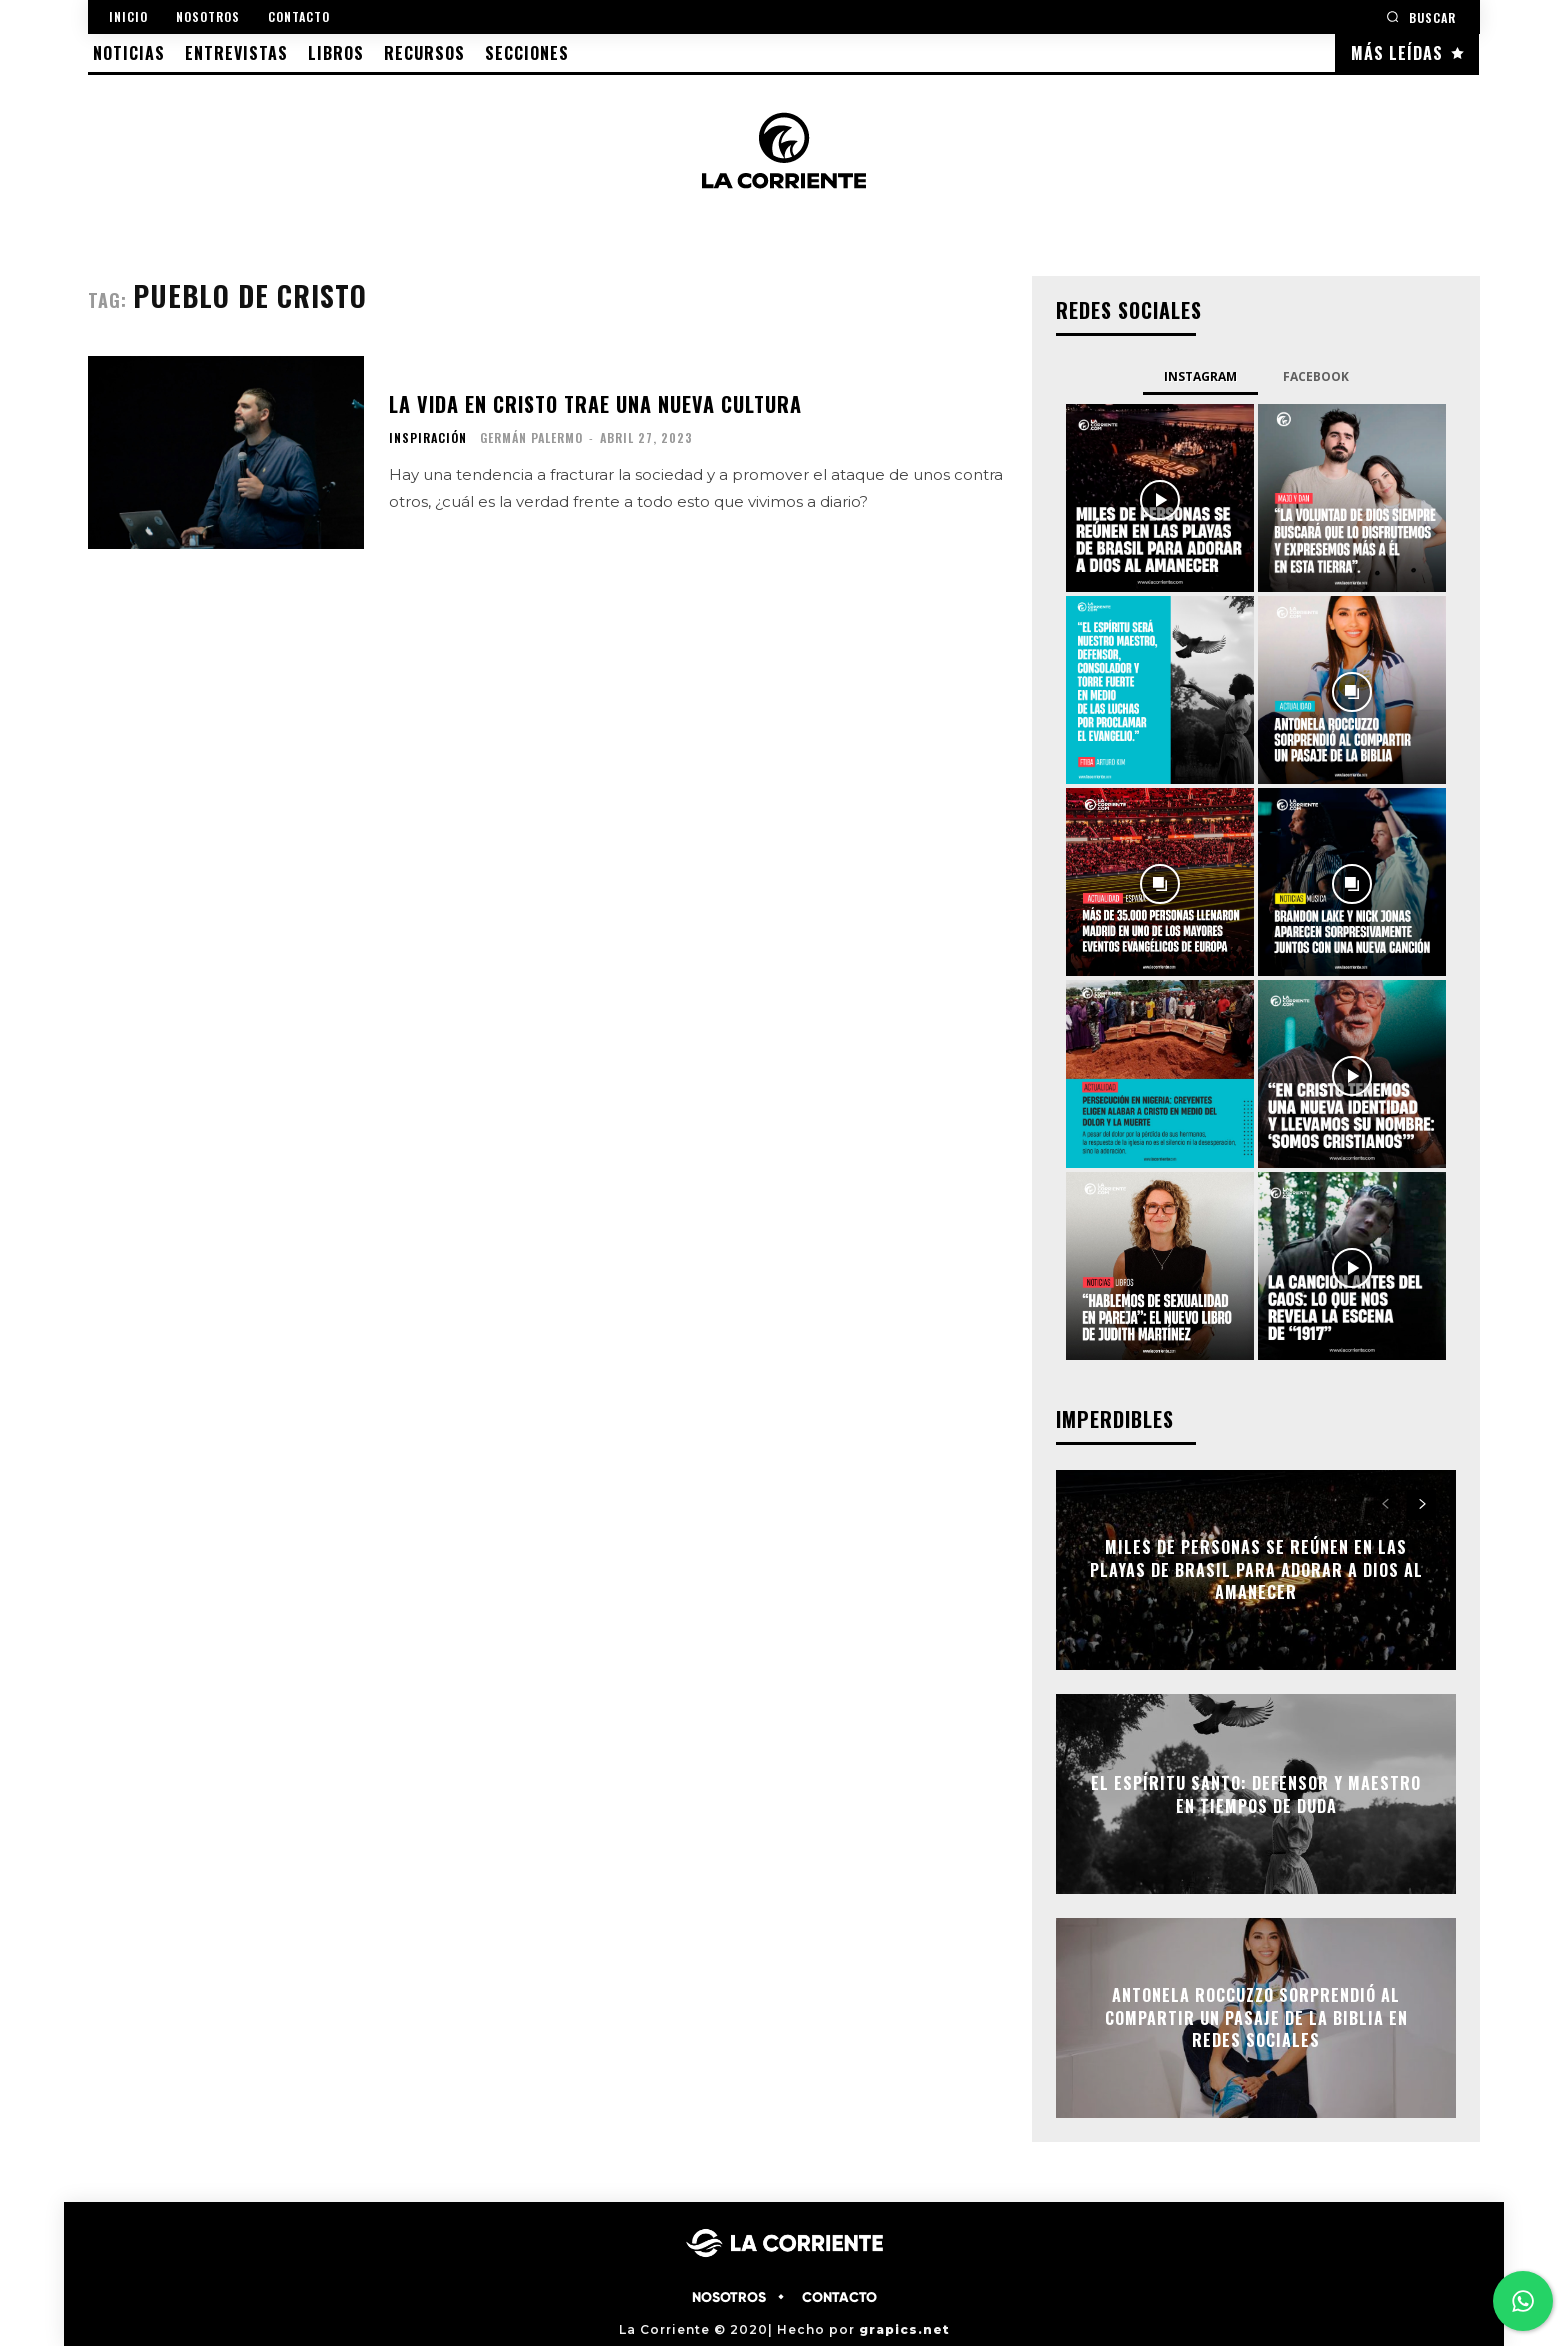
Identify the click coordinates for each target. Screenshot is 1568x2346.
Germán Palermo (531, 437)
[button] (1421, 16)
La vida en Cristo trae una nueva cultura (595, 404)
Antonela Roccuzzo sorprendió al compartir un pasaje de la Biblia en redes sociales (1256, 2018)
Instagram (1200, 376)
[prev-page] (1385, 1505)
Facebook (1316, 376)
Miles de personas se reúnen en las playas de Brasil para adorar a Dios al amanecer (1256, 1570)
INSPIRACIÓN (428, 438)
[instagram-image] (1160, 498)
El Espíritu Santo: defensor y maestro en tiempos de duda (1256, 1794)
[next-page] (1421, 1505)
